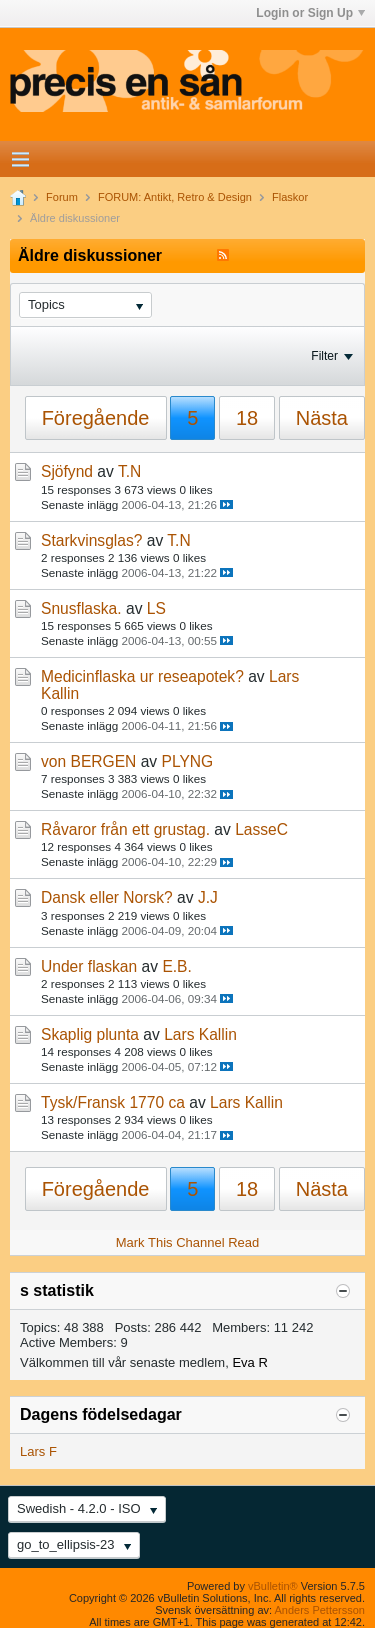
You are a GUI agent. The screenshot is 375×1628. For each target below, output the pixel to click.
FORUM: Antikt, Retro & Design (175, 197)
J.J (208, 897)
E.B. (176, 966)
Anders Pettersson (320, 1610)
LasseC (261, 829)
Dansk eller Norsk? (107, 897)
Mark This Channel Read (188, 1242)
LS (156, 608)
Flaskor (290, 197)
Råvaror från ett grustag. (125, 829)
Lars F (38, 1451)
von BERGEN (88, 761)
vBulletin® (273, 1586)
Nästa (322, 418)
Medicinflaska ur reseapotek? (142, 676)
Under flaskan (89, 966)
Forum (62, 197)
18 (247, 418)
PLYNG (188, 761)
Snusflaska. (81, 608)
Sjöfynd (67, 471)
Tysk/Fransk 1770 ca (113, 1102)
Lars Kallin (200, 1034)
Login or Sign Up (310, 13)
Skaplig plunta (90, 1034)
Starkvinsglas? (91, 540)
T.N (129, 471)
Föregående (96, 418)
